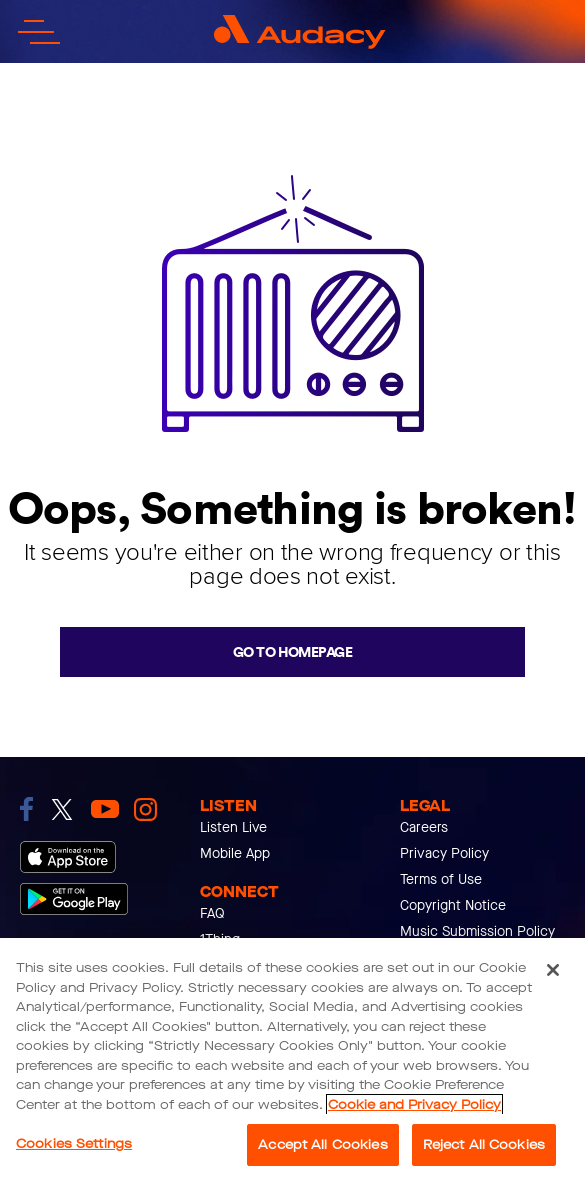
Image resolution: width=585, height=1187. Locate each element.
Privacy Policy (444, 853)
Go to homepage (292, 652)
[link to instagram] (145, 809)
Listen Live (233, 827)
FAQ (212, 913)
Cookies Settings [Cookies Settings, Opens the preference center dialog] (74, 1143)
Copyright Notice (453, 905)
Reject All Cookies (484, 1144)
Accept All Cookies (322, 1144)
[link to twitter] (62, 809)
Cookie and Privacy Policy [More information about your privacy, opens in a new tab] (414, 1104)
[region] (292, 1062)
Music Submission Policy (477, 931)
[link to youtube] (105, 809)
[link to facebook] (26, 809)
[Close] (553, 970)
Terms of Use (441, 879)
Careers (424, 827)
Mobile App (235, 853)
